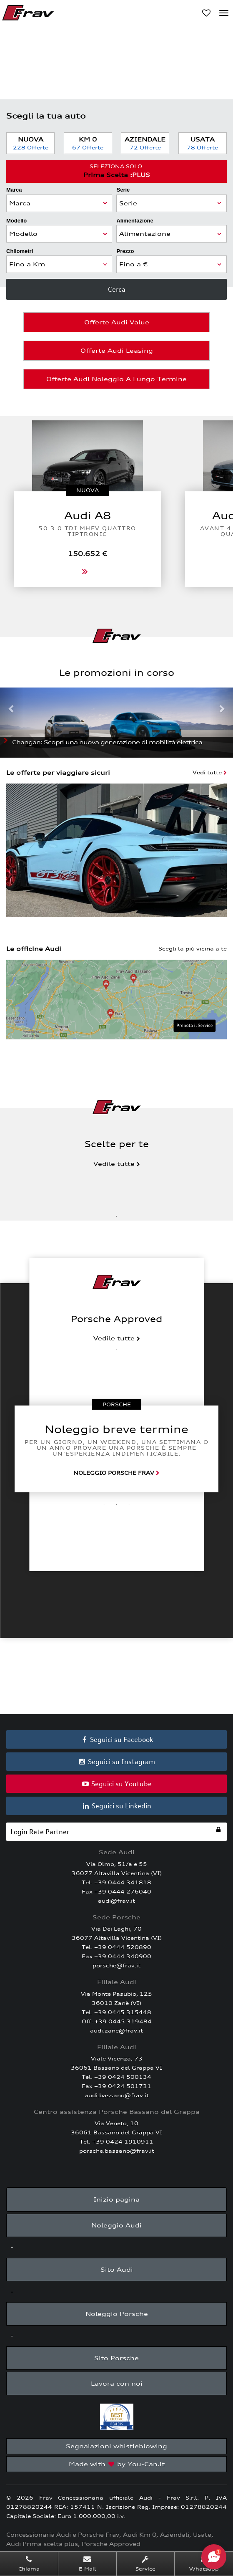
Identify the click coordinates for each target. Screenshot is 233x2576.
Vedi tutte (210, 772)
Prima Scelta (116, 171)
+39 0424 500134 (122, 2077)
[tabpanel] (116, 1449)
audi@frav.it (116, 1901)
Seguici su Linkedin (117, 1806)
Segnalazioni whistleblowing (116, 2446)
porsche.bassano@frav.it (116, 2151)
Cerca (116, 289)
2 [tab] (117, 1505)
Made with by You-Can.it (117, 2463)
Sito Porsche (116, 2357)
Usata (202, 143)
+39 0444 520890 (122, 1947)
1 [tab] (117, 1216)
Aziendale (145, 143)
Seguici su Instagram (116, 1761)
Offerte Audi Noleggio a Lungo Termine (116, 378)
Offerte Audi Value (116, 322)
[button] (11, 723)
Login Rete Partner (116, 1830)
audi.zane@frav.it (116, 2030)
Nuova (30, 143)
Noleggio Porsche (116, 2313)
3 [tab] (129, 1505)
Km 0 (88, 143)
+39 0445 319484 (123, 2021)
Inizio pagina (116, 2199)
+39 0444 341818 (122, 1882)
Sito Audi (116, 2269)
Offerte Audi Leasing (116, 350)
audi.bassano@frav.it (117, 2095)
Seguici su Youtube (116, 1784)
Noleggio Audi (116, 2225)
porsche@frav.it (116, 1965)
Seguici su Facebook (116, 1739)
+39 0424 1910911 (122, 2142)
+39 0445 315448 (122, 2012)
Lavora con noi (117, 2383)
